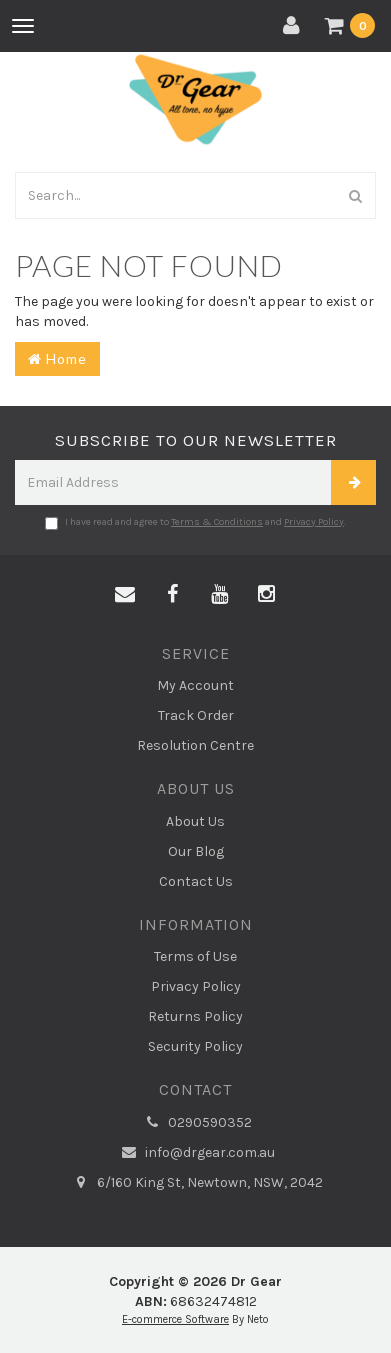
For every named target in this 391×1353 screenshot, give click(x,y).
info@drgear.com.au (196, 1153)
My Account (195, 685)
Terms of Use (195, 956)
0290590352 (196, 1123)
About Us (195, 821)
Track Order (196, 715)
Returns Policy (195, 1016)
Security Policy (195, 1046)
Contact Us (196, 881)
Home (57, 358)
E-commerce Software (175, 1319)
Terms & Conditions (217, 522)
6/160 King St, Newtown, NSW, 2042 (196, 1183)
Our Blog (196, 851)
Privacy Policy (314, 522)
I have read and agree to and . (195, 523)
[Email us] (125, 595)
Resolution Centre (195, 745)
